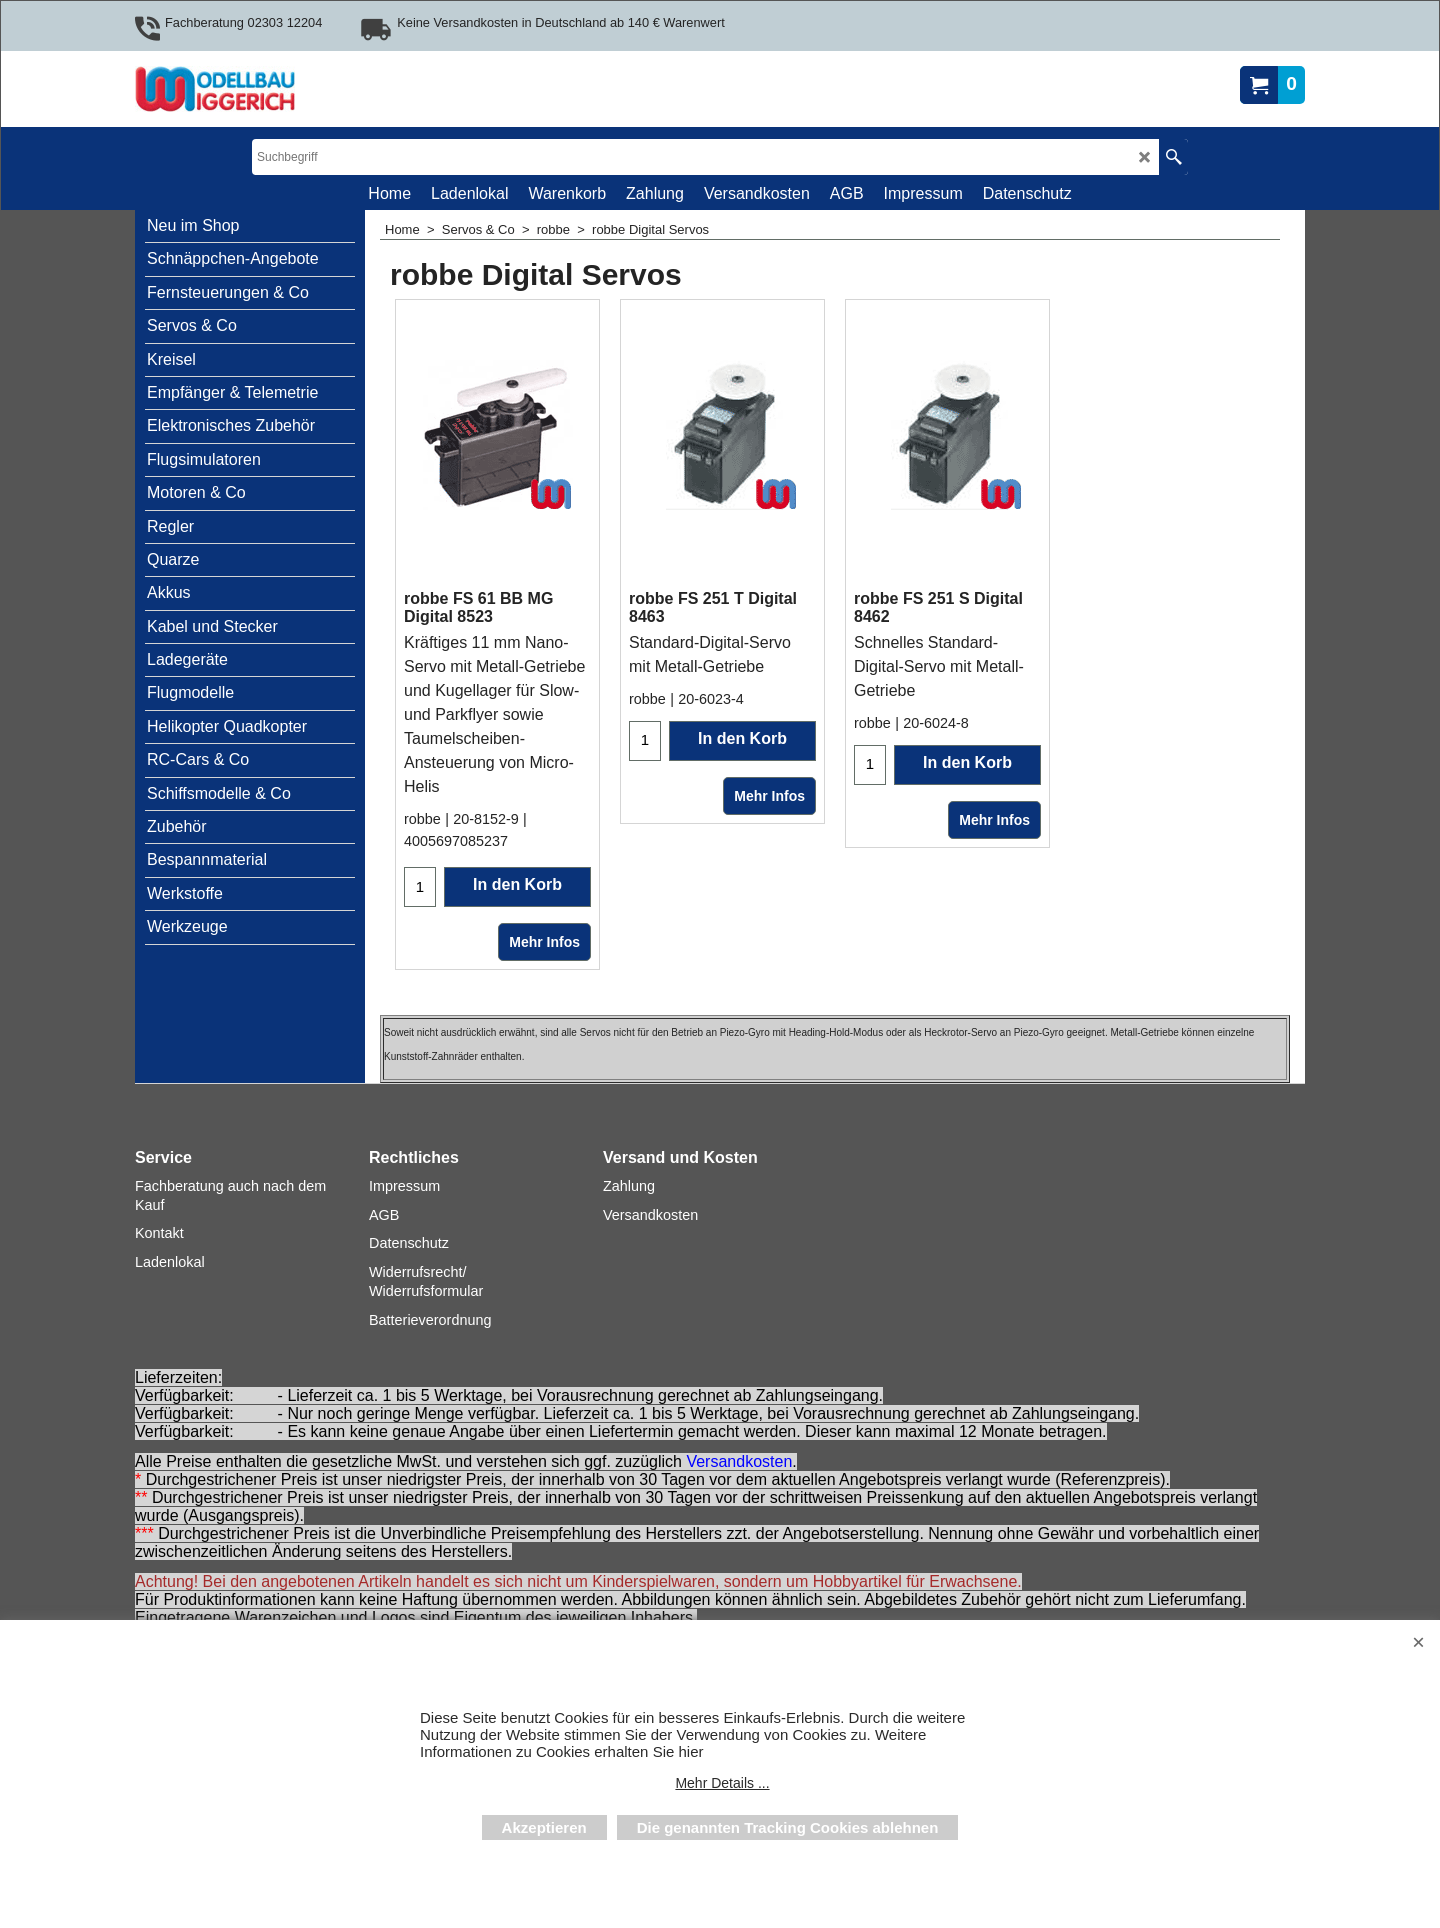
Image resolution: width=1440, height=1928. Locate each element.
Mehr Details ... (722, 1783)
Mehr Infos (544, 942)
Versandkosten (739, 1462)
